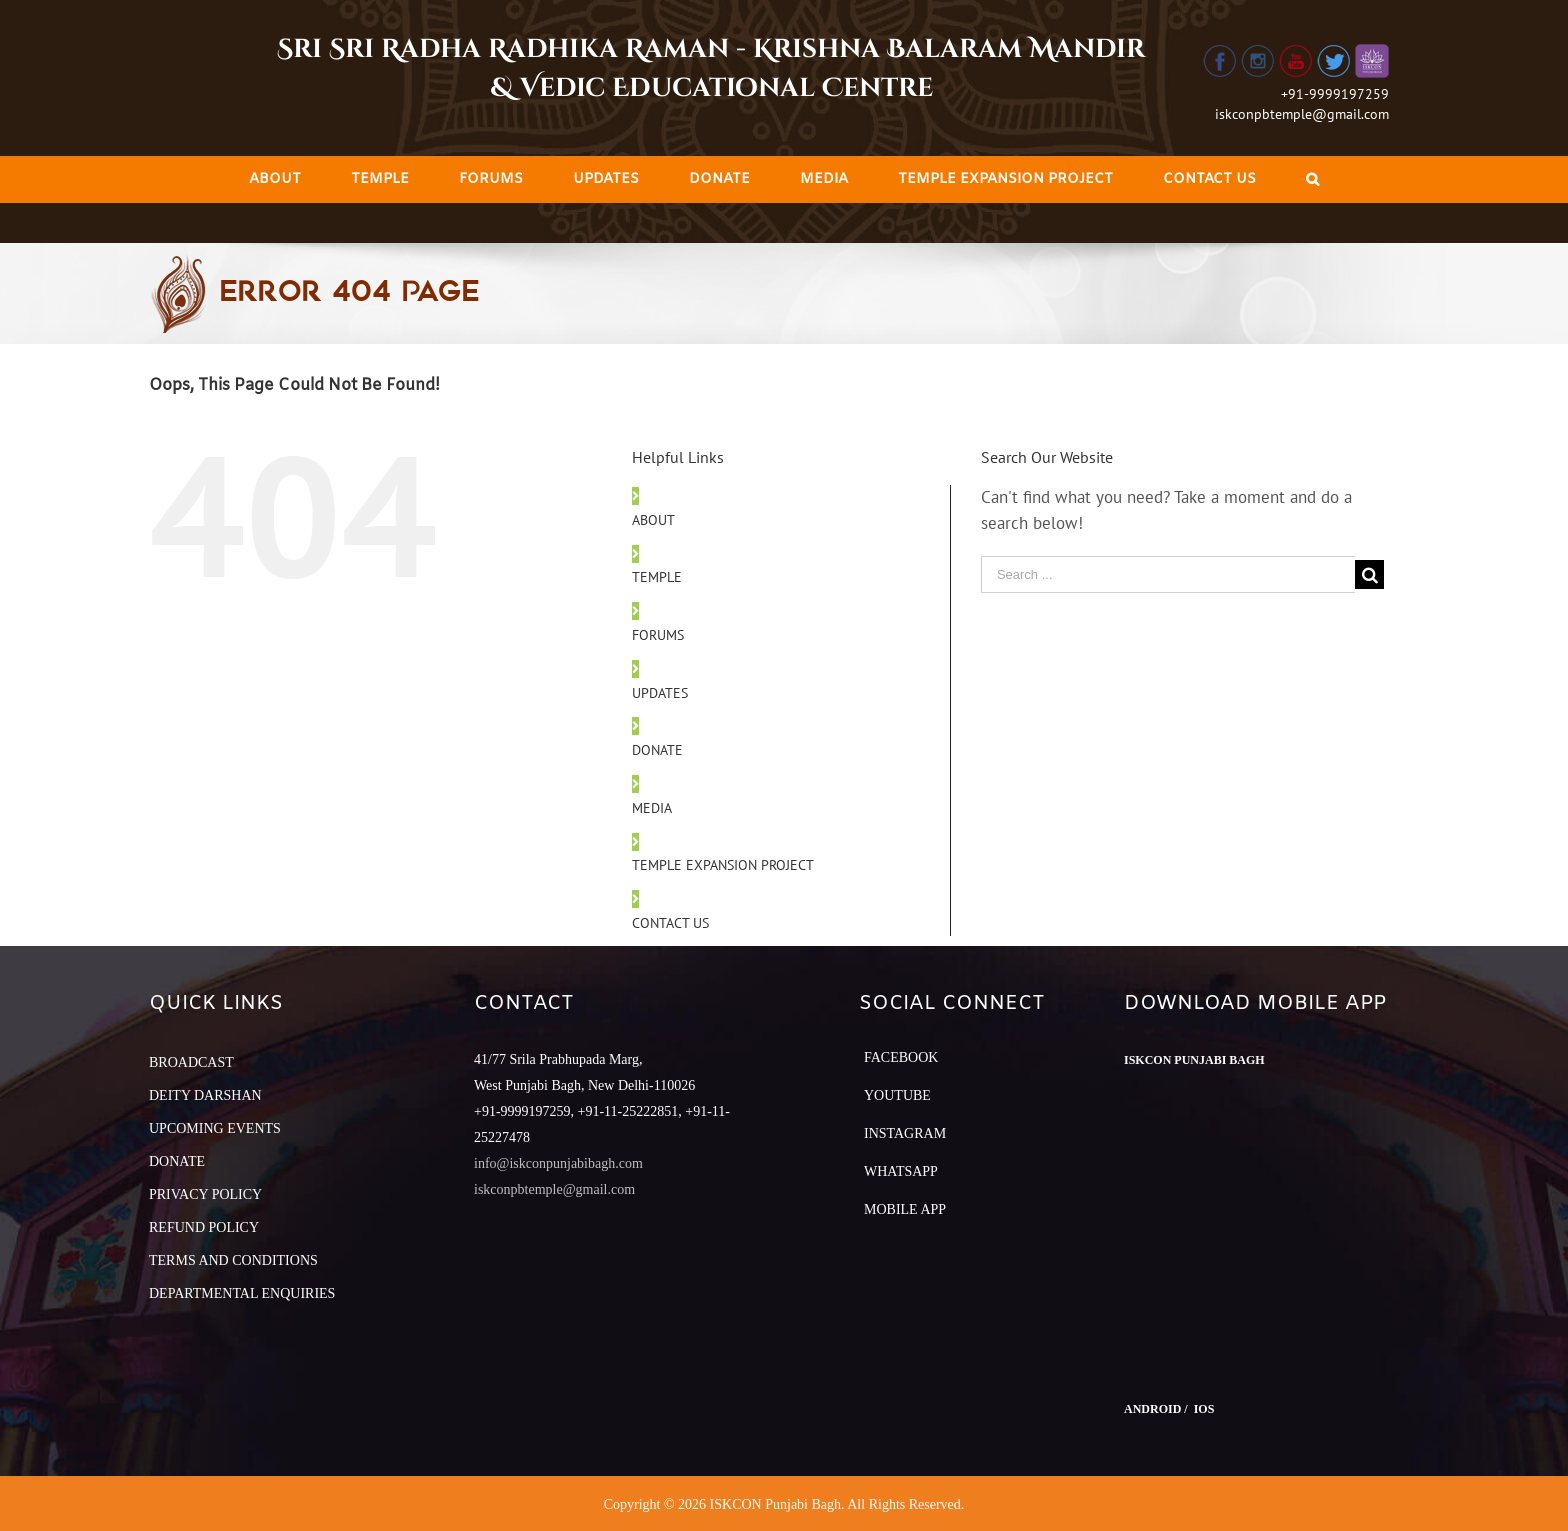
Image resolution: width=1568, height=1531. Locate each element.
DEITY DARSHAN (205, 1095)
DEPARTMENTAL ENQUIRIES (242, 1293)
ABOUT (653, 520)
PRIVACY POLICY (205, 1194)
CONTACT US (670, 923)
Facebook (901, 1057)
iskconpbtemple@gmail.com (1302, 114)
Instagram (905, 1133)
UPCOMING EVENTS (215, 1128)
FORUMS (658, 635)
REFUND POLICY (204, 1227)
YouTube (897, 1095)
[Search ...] (1168, 574)
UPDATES (660, 693)
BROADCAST (191, 1062)
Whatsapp (901, 1171)
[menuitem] (275, 179)
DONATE (657, 750)
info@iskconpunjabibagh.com (558, 1163)
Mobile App (905, 1209)
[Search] (1312, 179)
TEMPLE (657, 577)
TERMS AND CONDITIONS (233, 1260)
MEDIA (652, 808)
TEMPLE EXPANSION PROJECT (723, 865)
